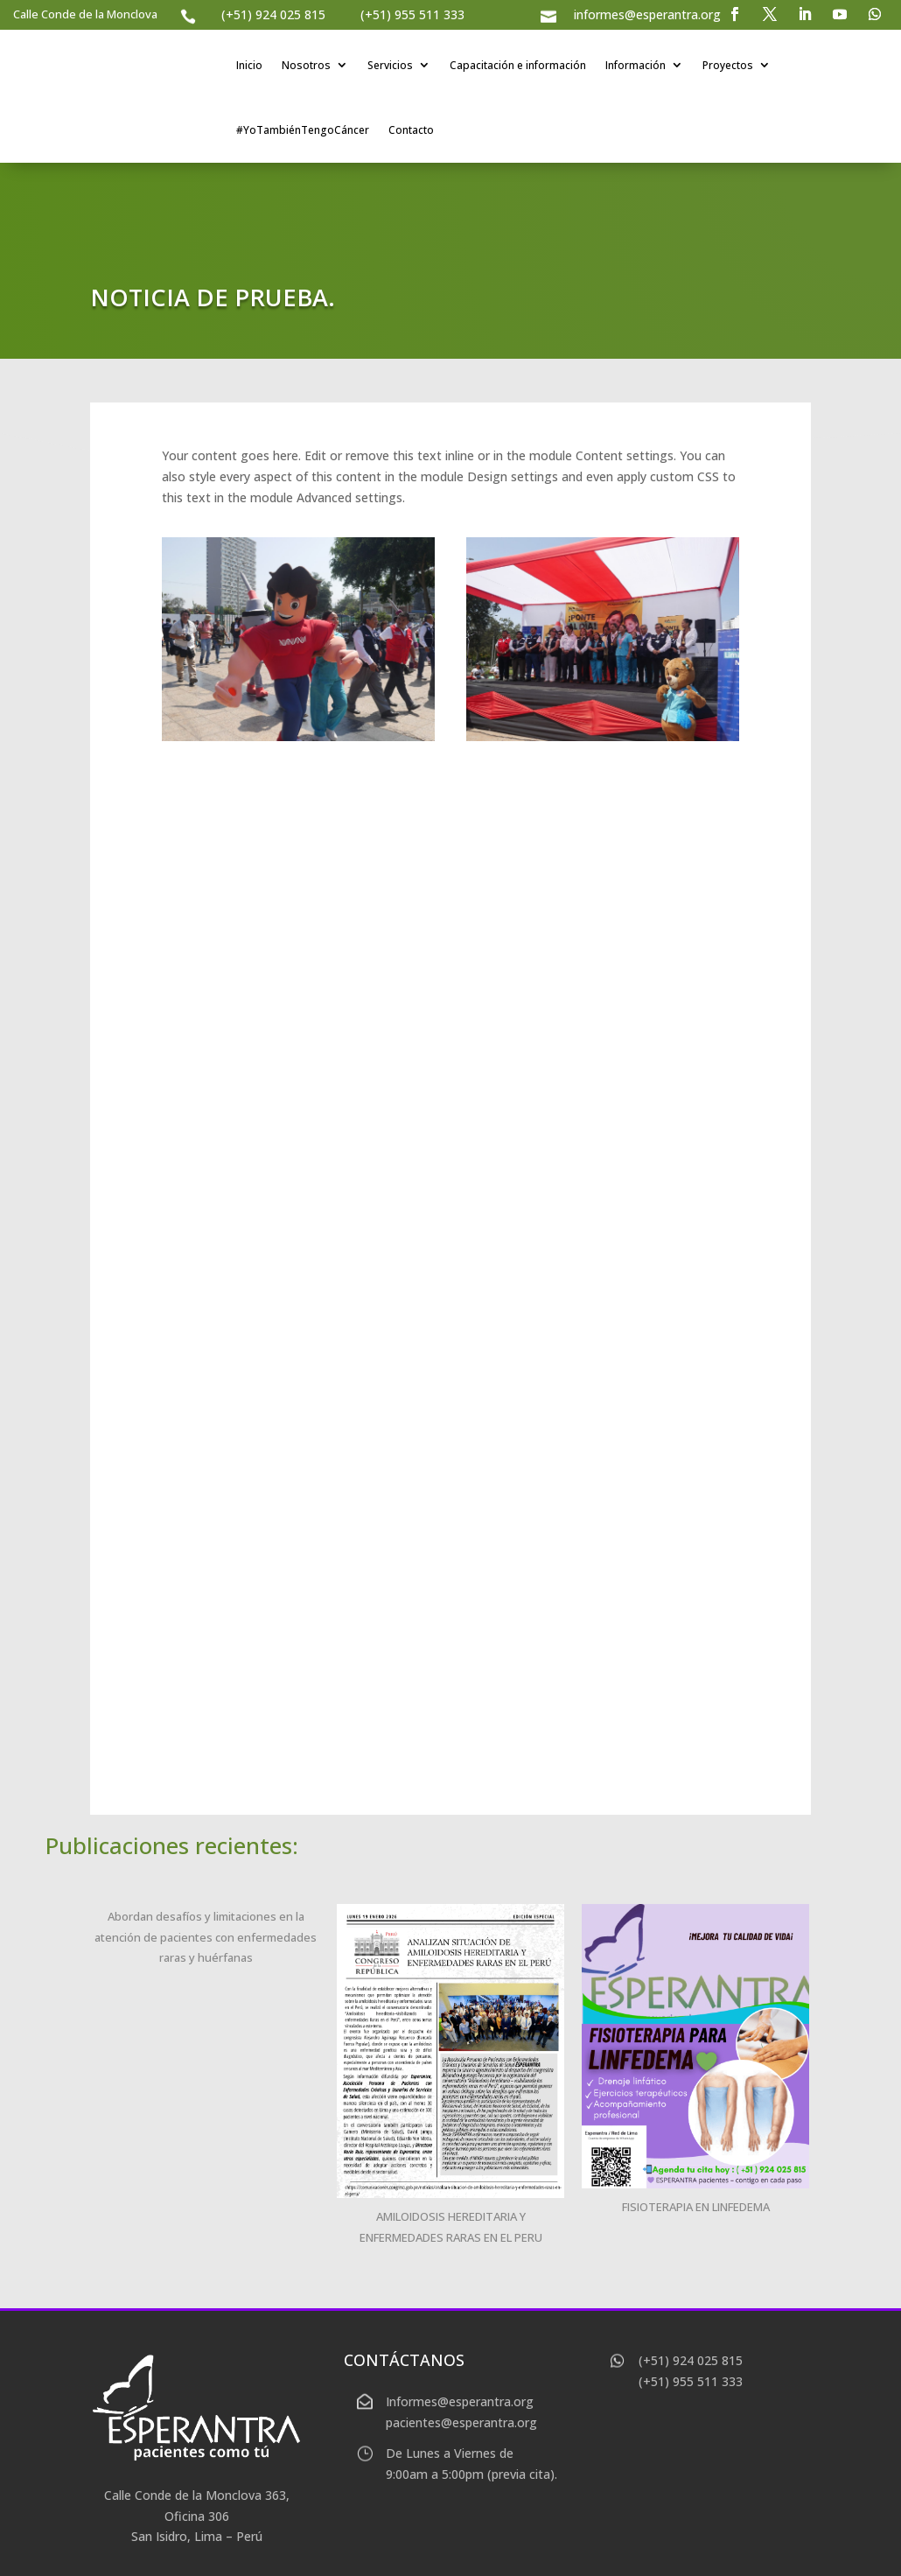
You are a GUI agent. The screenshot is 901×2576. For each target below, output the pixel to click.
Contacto (411, 129)
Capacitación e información (518, 65)
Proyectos (727, 65)
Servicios (390, 65)
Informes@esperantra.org (460, 2401)
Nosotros (306, 65)
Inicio (249, 65)
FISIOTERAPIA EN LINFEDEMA (696, 2207)
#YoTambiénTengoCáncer (302, 129)
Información (635, 65)
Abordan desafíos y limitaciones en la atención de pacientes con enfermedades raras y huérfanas (205, 1937)
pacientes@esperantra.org (461, 2422)
